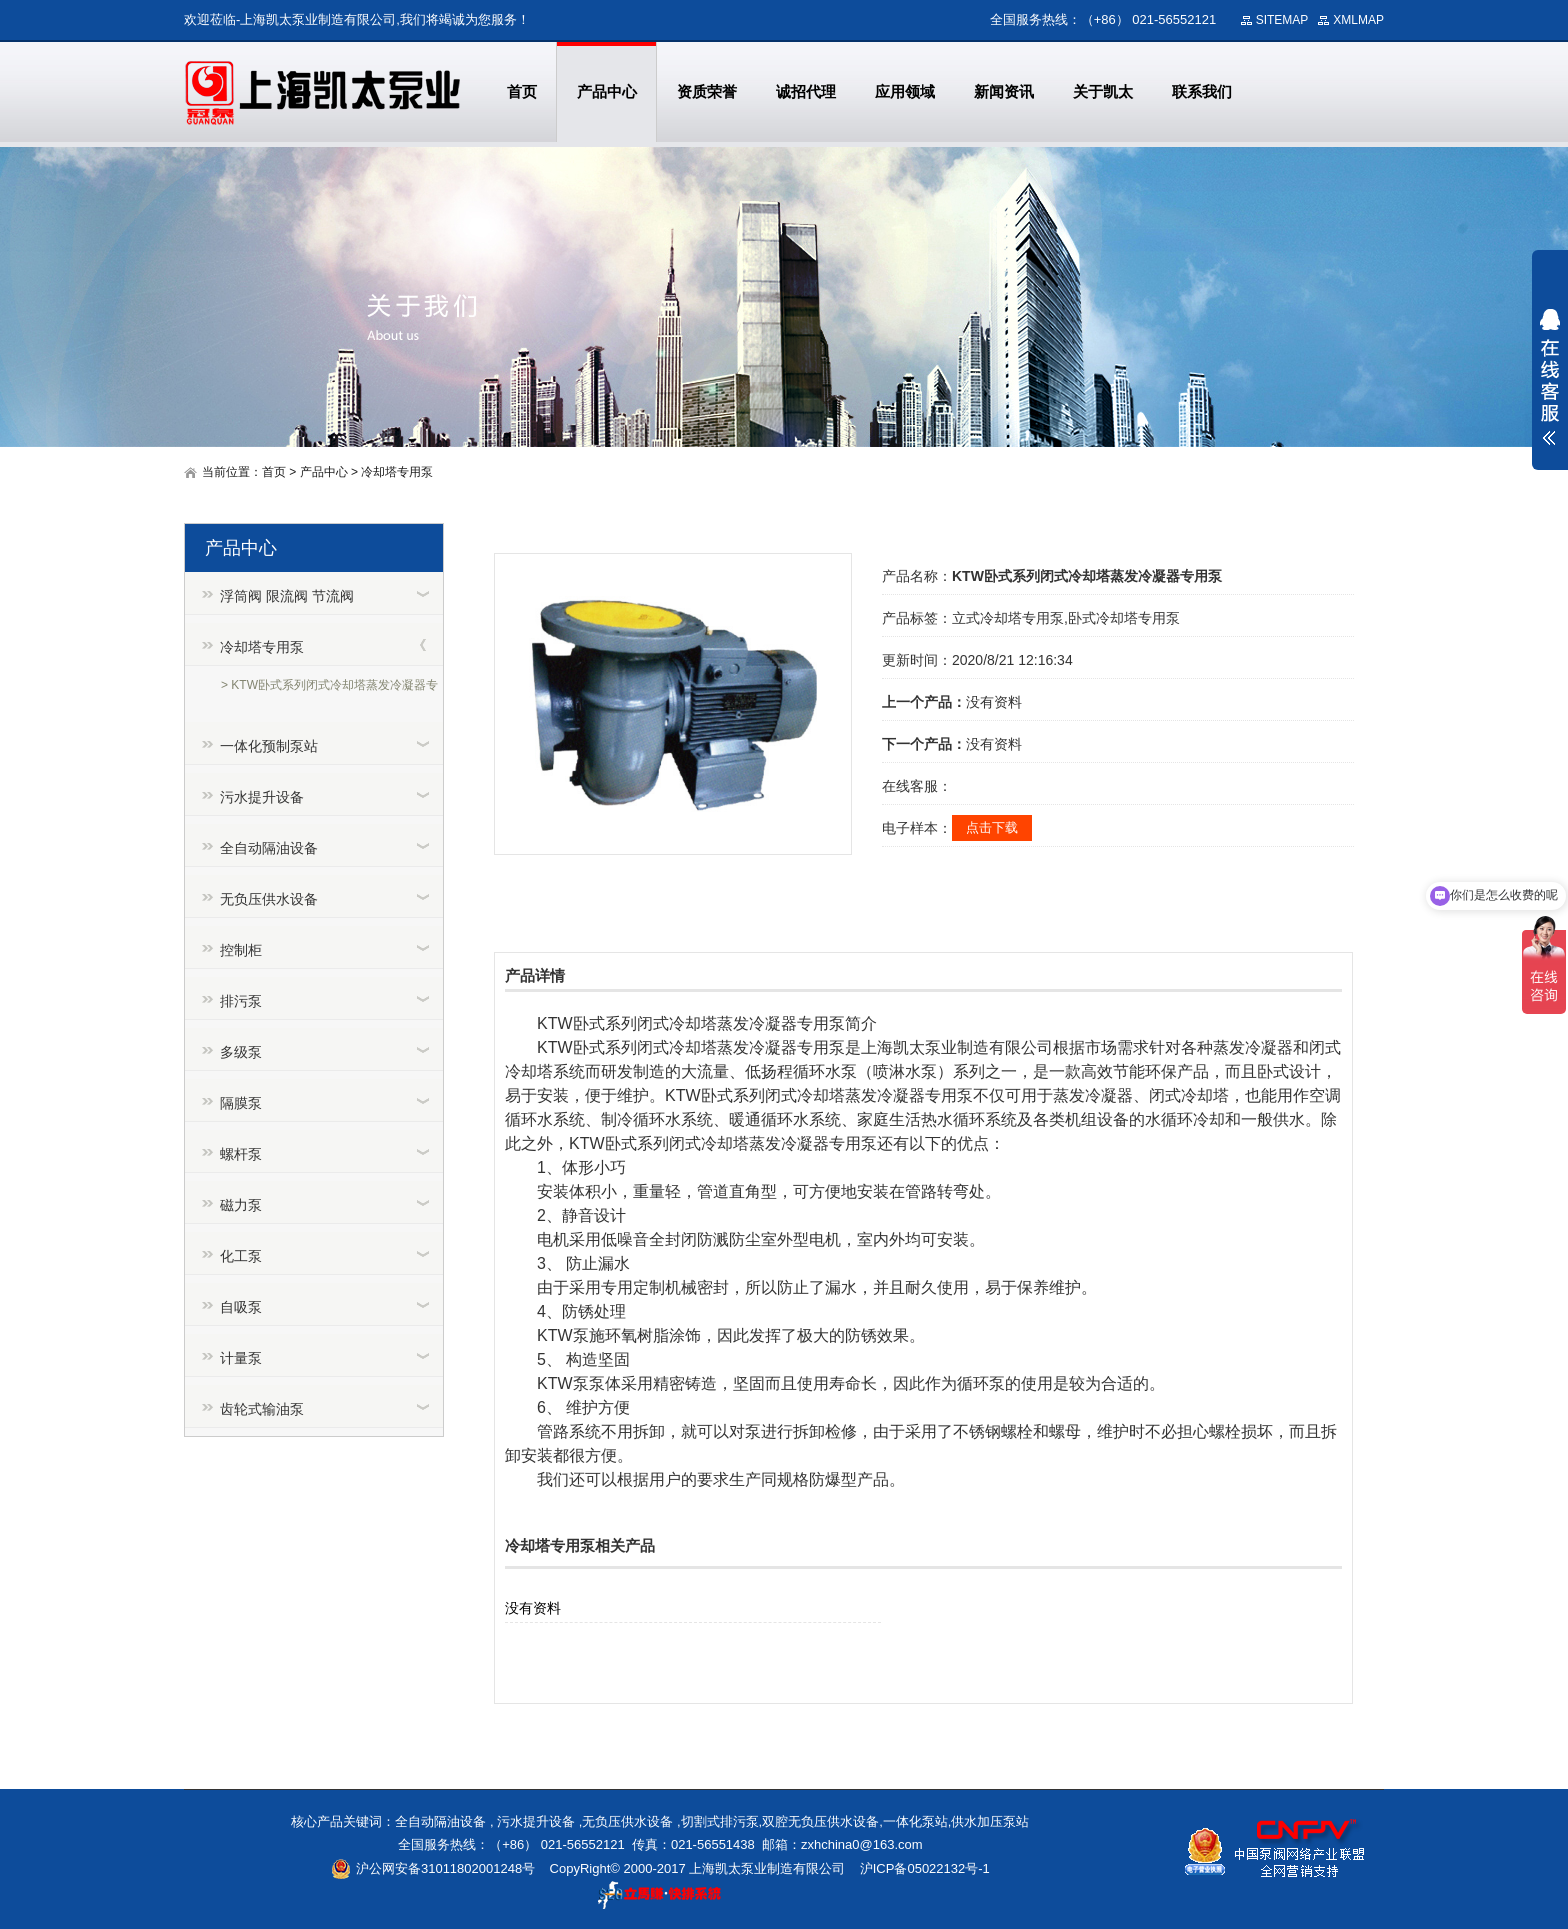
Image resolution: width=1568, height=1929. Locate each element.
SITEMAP (1282, 20)
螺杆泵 (241, 1154)
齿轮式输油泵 (262, 1409)
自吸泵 (241, 1307)
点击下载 (992, 827)
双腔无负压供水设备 (820, 1821)
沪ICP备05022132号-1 (925, 1868)
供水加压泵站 (990, 1821)
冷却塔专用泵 (397, 472)
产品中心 (324, 472)
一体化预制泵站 (269, 746)
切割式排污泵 (720, 1821)
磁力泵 (241, 1205)
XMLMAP (1358, 20)
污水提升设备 (262, 797)
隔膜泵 (241, 1103)
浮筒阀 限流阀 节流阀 (287, 596)
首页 (274, 472)
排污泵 (241, 1001)
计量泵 (241, 1358)
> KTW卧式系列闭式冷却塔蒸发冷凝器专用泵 (329, 687)
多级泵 (241, 1052)
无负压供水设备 (269, 899)
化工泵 (241, 1256)
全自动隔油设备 (269, 848)
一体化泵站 (915, 1821)
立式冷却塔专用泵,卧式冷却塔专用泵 (1066, 618)
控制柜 (241, 950)
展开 (1550, 377)
